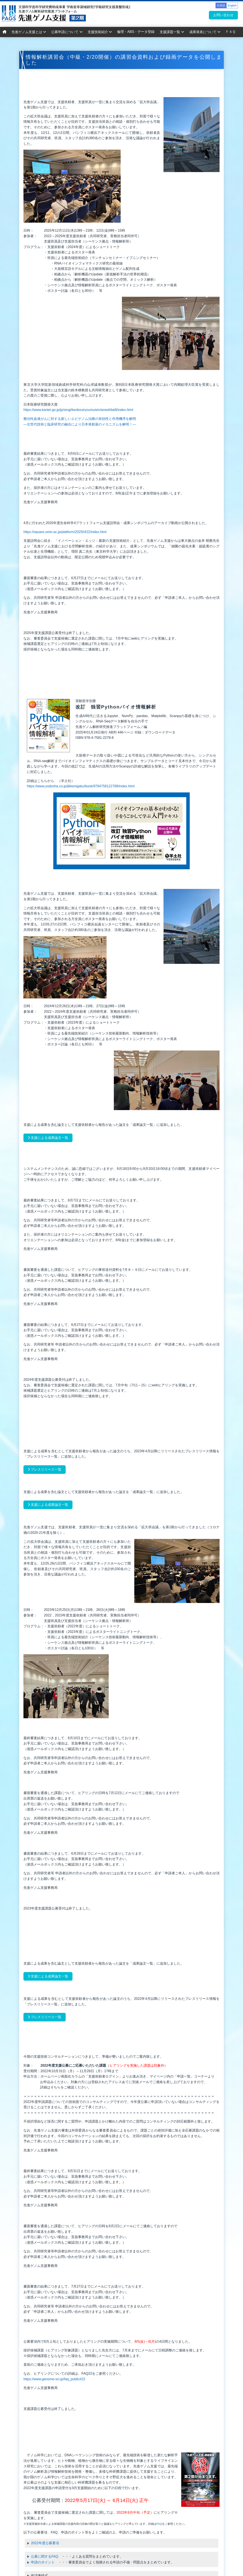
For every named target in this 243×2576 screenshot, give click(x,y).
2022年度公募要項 (45, 2543)
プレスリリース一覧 (44, 1469)
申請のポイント (43, 2562)
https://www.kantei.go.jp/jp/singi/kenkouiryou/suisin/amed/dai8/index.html (78, 410)
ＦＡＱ (231, 32)
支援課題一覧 (172, 32)
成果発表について (204, 32)
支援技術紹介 (100, 32)
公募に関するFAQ (44, 2556)
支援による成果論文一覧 (48, 1138)
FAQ (159, 2523)
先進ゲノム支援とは (29, 32)
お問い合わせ (223, 15)
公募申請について (66, 32)
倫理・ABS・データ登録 (136, 32)
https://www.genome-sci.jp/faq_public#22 (54, 2379)
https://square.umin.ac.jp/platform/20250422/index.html (65, 532)
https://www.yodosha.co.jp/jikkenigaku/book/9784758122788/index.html (81, 786)
